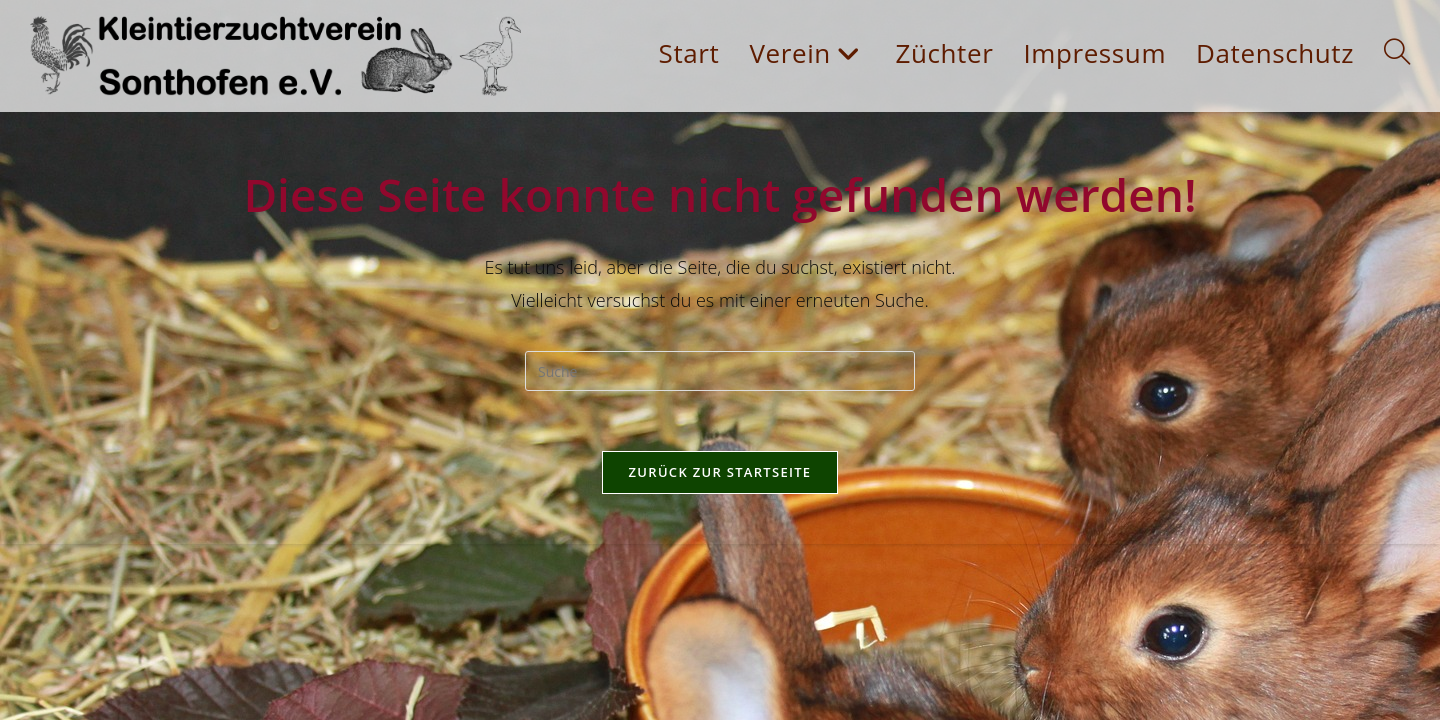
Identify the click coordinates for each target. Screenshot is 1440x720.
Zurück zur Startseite (720, 472)
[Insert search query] (720, 371)
